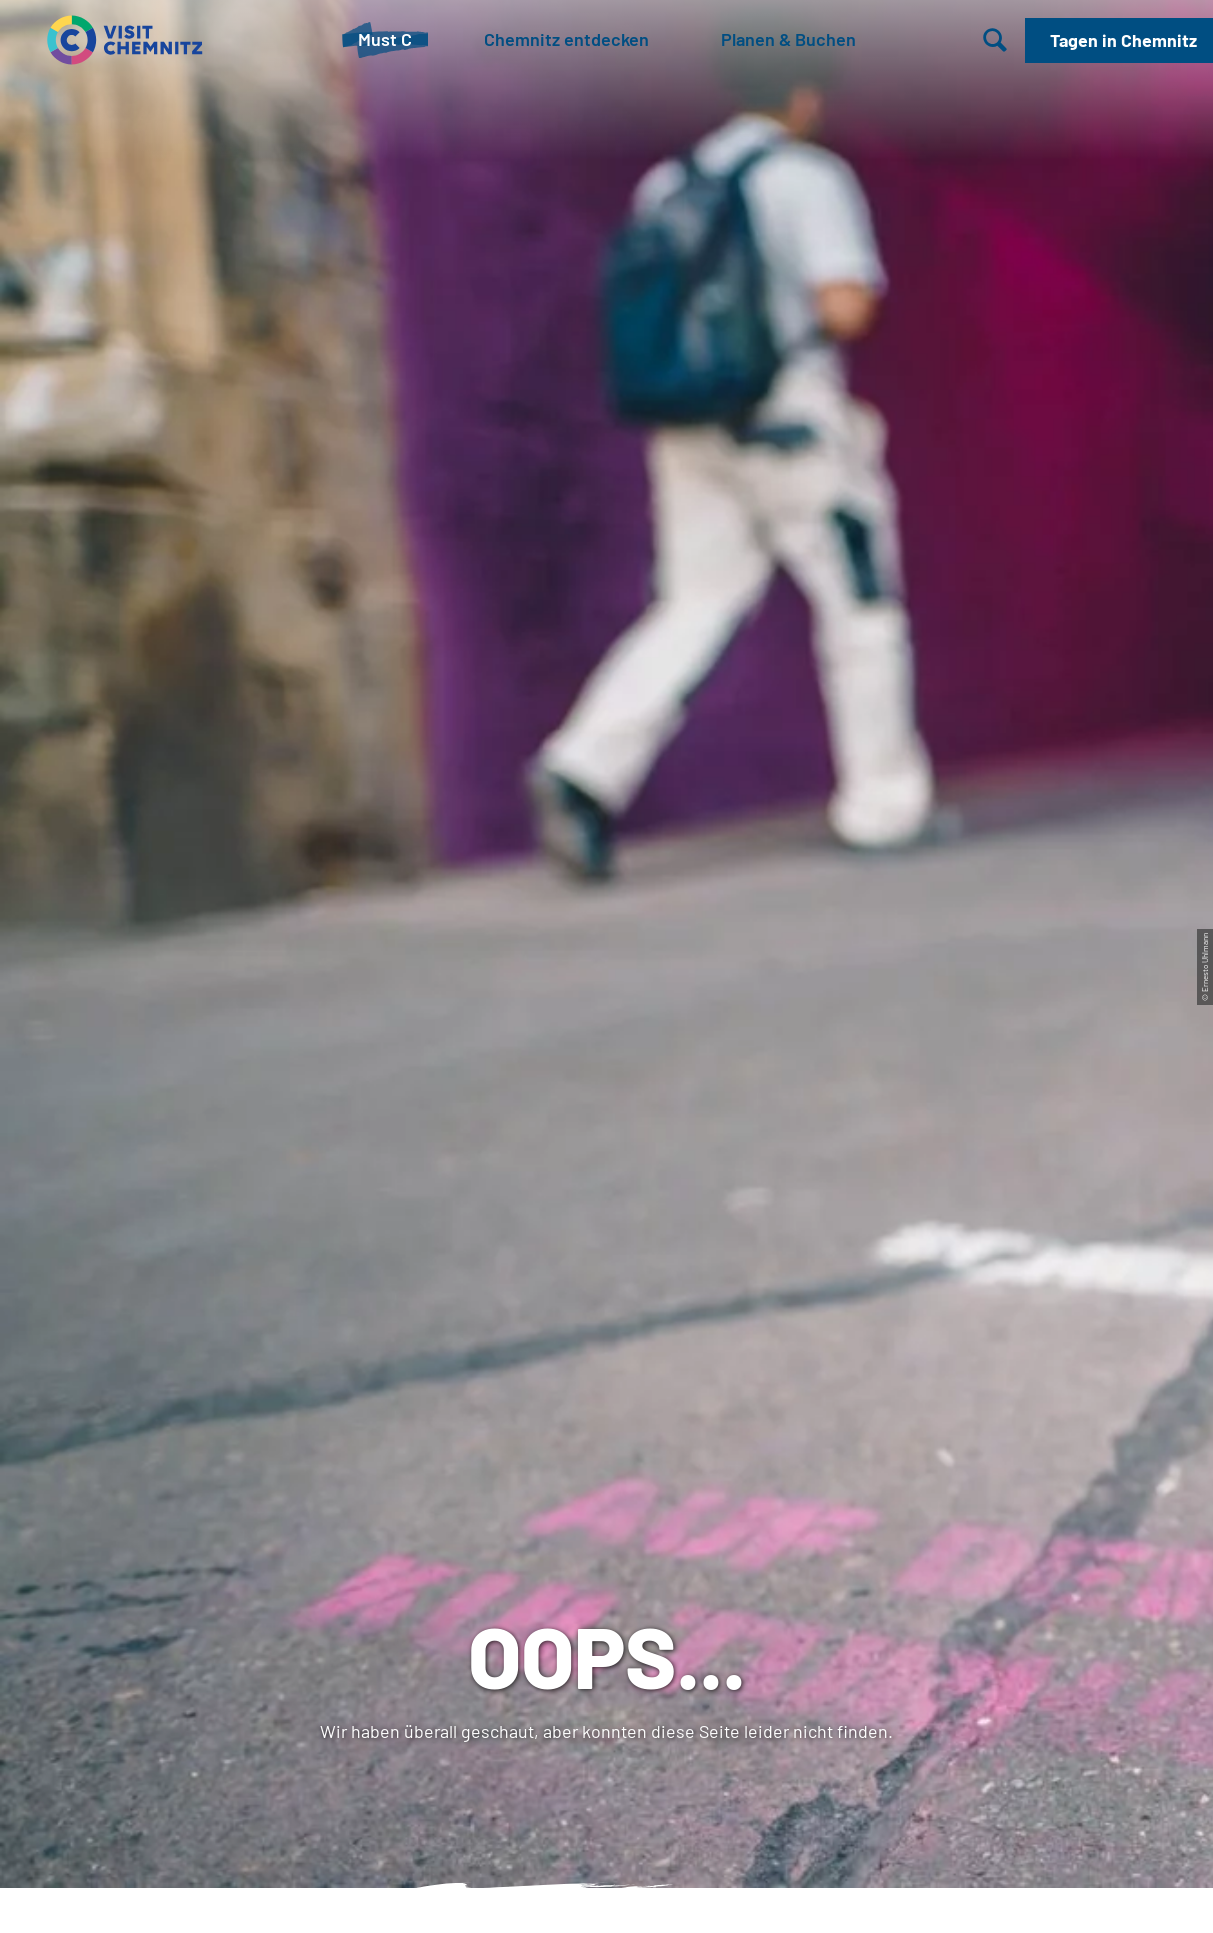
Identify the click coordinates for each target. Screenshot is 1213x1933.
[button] (1119, 40)
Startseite (50, 751)
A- (578, 1896)
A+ (634, 1896)
